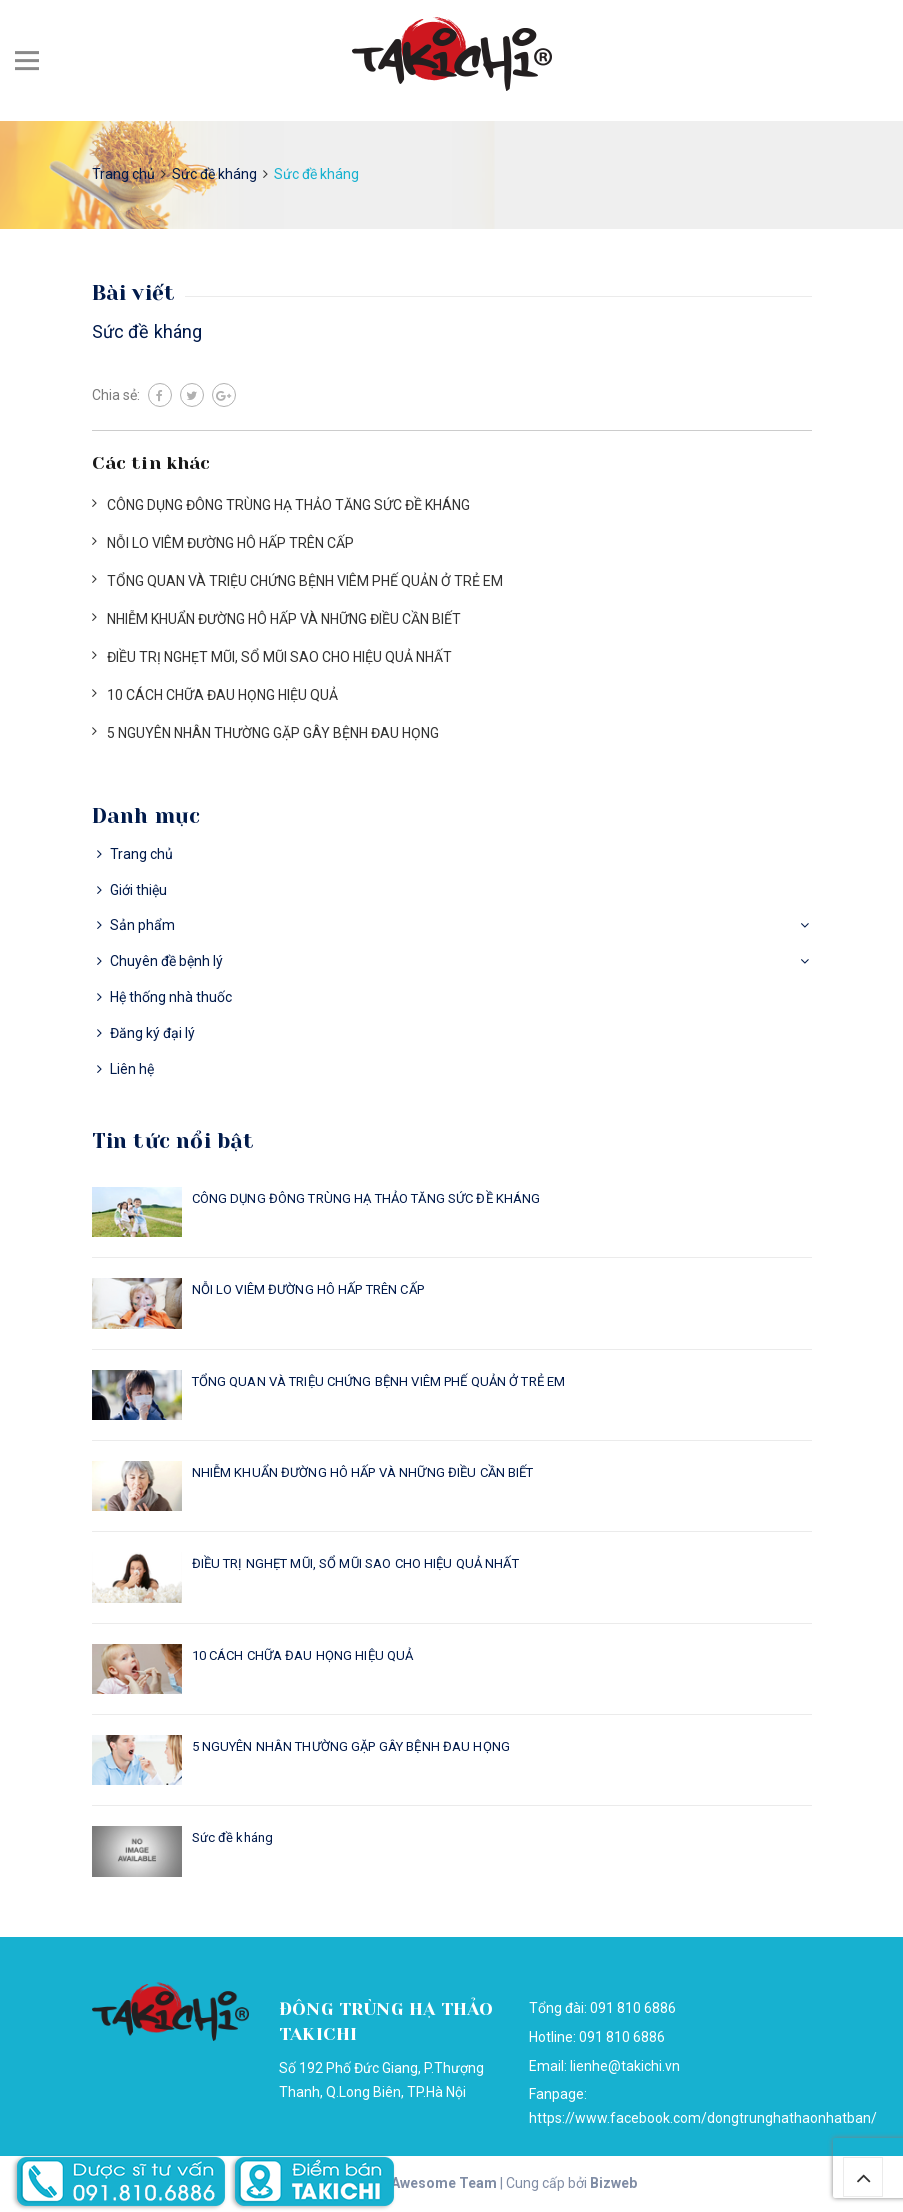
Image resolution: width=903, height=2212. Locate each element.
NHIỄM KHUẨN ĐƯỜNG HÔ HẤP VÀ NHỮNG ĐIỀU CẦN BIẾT (284, 619)
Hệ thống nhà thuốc (171, 997)
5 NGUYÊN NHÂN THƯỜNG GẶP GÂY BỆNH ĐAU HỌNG (273, 733)
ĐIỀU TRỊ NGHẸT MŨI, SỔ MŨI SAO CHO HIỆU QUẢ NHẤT (279, 657)
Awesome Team (444, 2183)
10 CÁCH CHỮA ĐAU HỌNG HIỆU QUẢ (222, 695)
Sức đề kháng (147, 331)
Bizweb (613, 2183)
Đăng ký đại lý (152, 1033)
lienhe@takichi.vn (625, 2066)
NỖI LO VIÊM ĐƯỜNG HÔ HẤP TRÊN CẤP (230, 543)
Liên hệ (132, 1069)
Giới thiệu (138, 890)
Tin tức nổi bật (173, 1141)
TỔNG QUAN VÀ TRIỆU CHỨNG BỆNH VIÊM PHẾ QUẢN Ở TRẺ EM (305, 581)
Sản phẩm (142, 925)
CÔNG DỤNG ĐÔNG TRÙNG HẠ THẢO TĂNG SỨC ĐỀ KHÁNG (288, 505)
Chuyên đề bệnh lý (166, 961)
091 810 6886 (622, 2037)
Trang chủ (141, 854)
